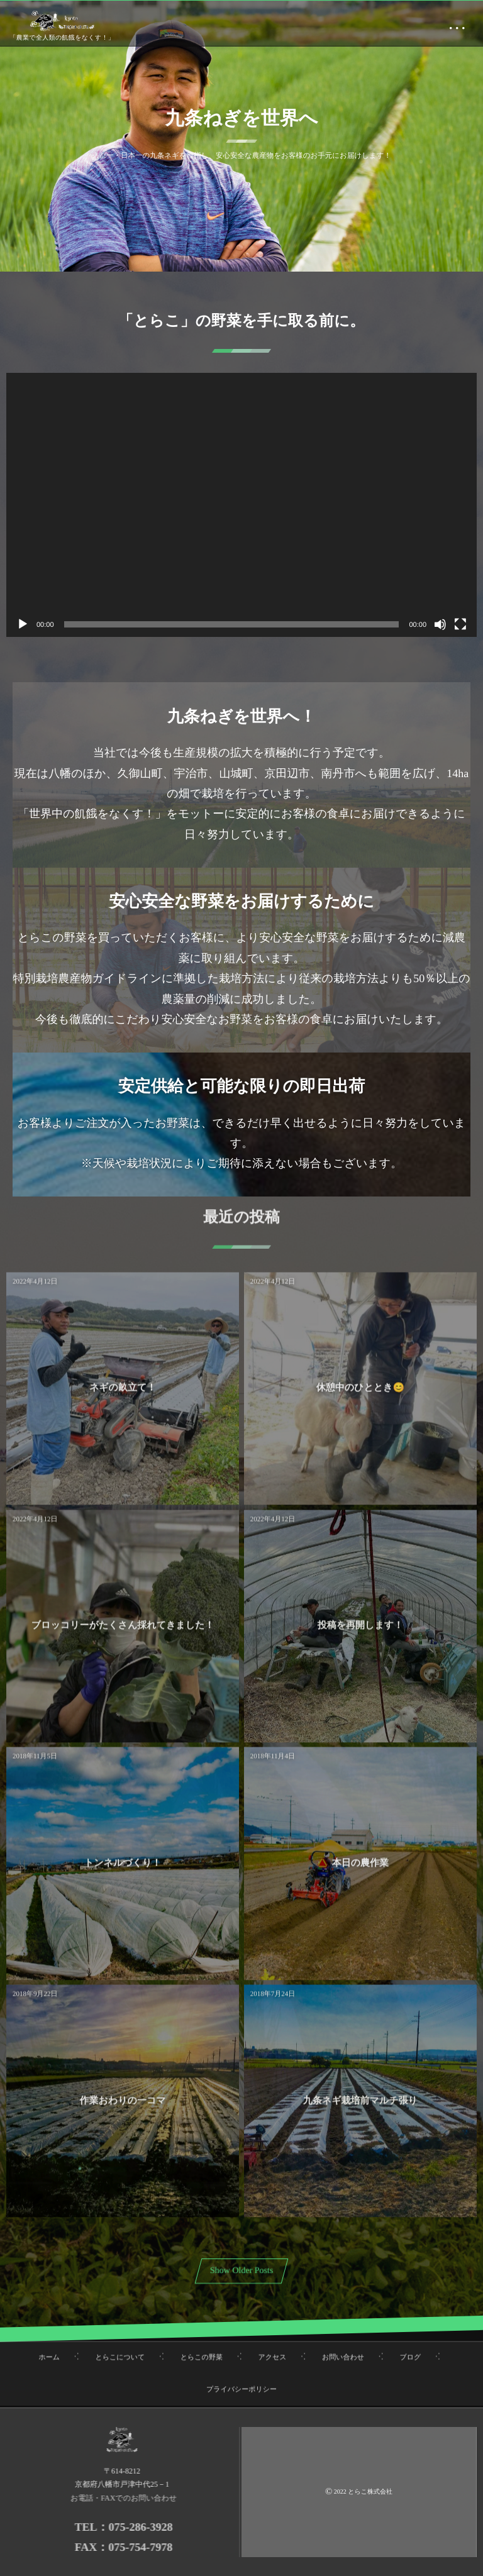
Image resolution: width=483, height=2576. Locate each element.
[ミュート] (440, 624)
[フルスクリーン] (460, 624)
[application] (241, 505)
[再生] (22, 624)
